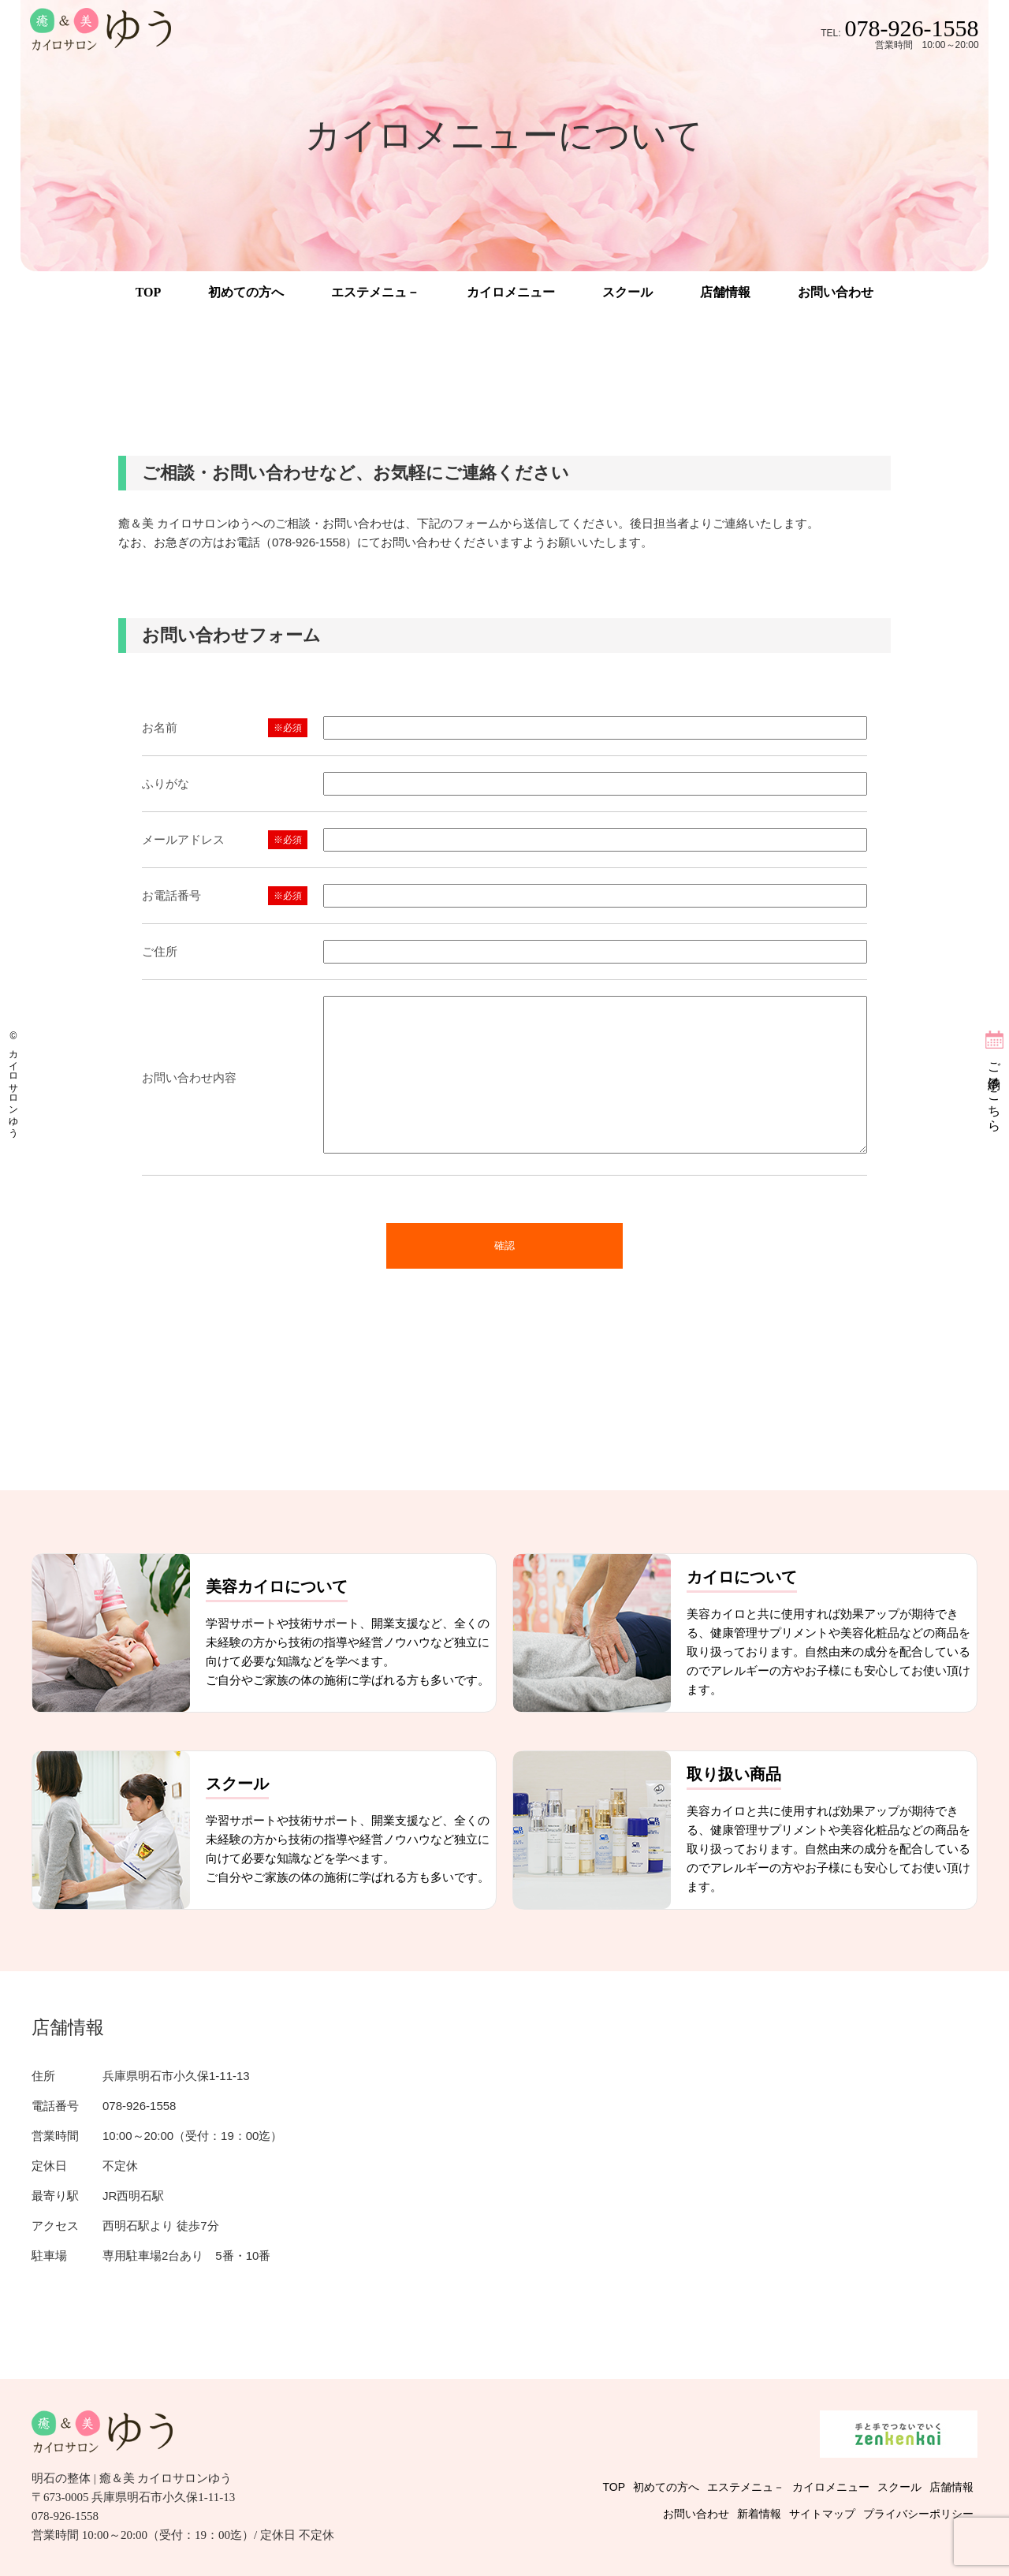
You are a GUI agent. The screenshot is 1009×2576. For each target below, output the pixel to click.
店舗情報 (725, 292)
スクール (627, 292)
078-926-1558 (912, 28)
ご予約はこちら (994, 1089)
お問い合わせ (835, 292)
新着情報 (759, 2513)
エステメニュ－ (375, 292)
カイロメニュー (511, 292)
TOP (149, 292)
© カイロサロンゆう (13, 1081)
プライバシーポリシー (918, 2513)
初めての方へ (246, 292)
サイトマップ (822, 2513)
